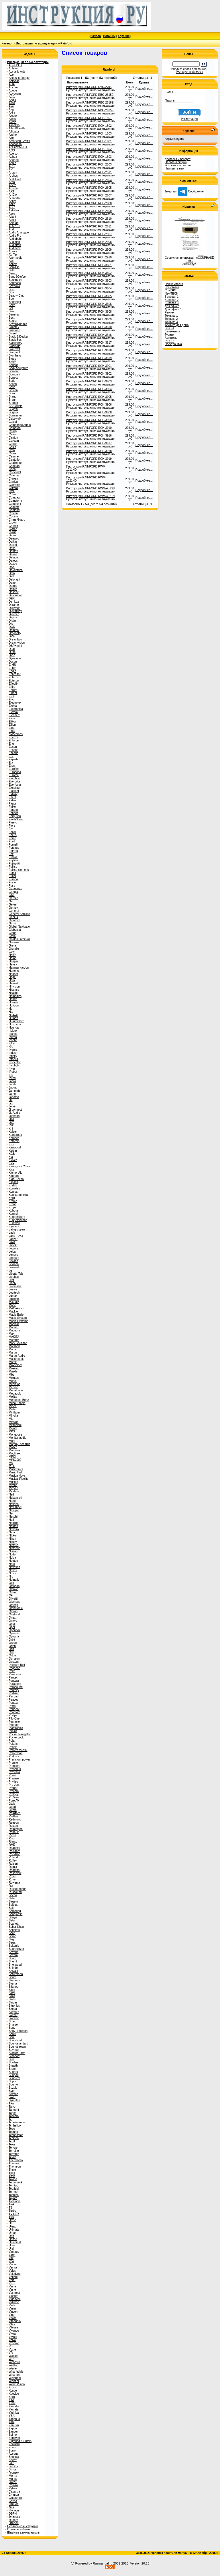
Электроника (173, 344)
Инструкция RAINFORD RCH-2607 (89, 195)
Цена (129, 82)
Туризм (169, 334)
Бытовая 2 (171, 299)
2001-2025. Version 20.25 (131, 2563)
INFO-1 (169, 328)
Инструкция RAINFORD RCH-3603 (89, 280)
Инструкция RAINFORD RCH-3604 (89, 288)
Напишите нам (174, 168)
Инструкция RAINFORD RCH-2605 (89, 187)
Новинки (109, 36)
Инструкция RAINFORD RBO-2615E (90, 94)
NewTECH (171, 293)
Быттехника (172, 331)
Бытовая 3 (171, 303)
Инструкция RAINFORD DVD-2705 (88, 87)
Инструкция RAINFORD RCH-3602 (89, 272)
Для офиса (172, 306)
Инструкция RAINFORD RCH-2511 (89, 172)
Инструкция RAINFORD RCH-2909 (89, 249)
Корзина (123, 36)
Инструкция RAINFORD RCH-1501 (89, 118)
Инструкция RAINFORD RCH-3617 (89, 342)
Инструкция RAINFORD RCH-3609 (89, 319)
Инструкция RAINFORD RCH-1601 (89, 141)
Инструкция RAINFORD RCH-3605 (89, 296)
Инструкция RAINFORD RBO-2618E (90, 102)
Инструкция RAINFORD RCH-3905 (89, 396)
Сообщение (191, 191)
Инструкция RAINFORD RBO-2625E (90, 110)
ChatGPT (171, 290)
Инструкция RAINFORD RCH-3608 (89, 311)
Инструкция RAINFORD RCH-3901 (89, 365)
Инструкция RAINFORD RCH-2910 (89, 257)
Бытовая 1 (171, 296)
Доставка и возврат (177, 159)
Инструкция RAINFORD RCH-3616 (89, 334)
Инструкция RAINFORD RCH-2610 (89, 218)
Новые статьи (174, 284)
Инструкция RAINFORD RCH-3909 (89, 420)
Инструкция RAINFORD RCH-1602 (89, 149)
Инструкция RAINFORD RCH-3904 (89, 389)
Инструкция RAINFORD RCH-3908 (89, 412)
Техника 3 (171, 322)
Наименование (77, 82)
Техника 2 (171, 318)
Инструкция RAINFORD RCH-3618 (89, 350)
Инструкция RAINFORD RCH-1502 (89, 125)
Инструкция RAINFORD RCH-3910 (89, 427)
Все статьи (172, 287)
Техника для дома (177, 325)
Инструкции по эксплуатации (36, 43)
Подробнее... (144, 88)
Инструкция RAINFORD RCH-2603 (89, 180)
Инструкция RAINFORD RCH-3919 (89, 458)
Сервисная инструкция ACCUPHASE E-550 (189, 259)
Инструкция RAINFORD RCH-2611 (89, 226)
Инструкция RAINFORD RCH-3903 (89, 381)
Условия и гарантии (178, 165)
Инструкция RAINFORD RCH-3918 (89, 451)
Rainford (66, 43)
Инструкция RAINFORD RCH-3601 (89, 265)
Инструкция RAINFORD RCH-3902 (89, 373)
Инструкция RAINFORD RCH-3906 (89, 404)
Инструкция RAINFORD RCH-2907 (89, 234)
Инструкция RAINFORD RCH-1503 (89, 133)
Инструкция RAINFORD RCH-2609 (89, 211)
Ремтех (169, 312)
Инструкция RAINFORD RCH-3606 (89, 303)
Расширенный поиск (189, 72)
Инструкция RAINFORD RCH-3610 (89, 327)
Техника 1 (171, 315)
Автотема (171, 337)
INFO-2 (169, 340)
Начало (96, 36)
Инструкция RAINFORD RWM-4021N (90, 496)
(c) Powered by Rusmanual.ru (92, 2563)
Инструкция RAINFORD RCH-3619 (89, 358)
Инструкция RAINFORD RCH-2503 (89, 164)
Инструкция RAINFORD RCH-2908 (89, 242)
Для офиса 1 (173, 309)
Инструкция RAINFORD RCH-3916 (89, 435)
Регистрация (189, 118)
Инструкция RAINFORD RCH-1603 (89, 156)
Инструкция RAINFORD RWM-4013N (90, 488)
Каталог (7, 43)
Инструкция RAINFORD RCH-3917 (89, 443)
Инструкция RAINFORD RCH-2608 (89, 203)
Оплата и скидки (175, 162)
